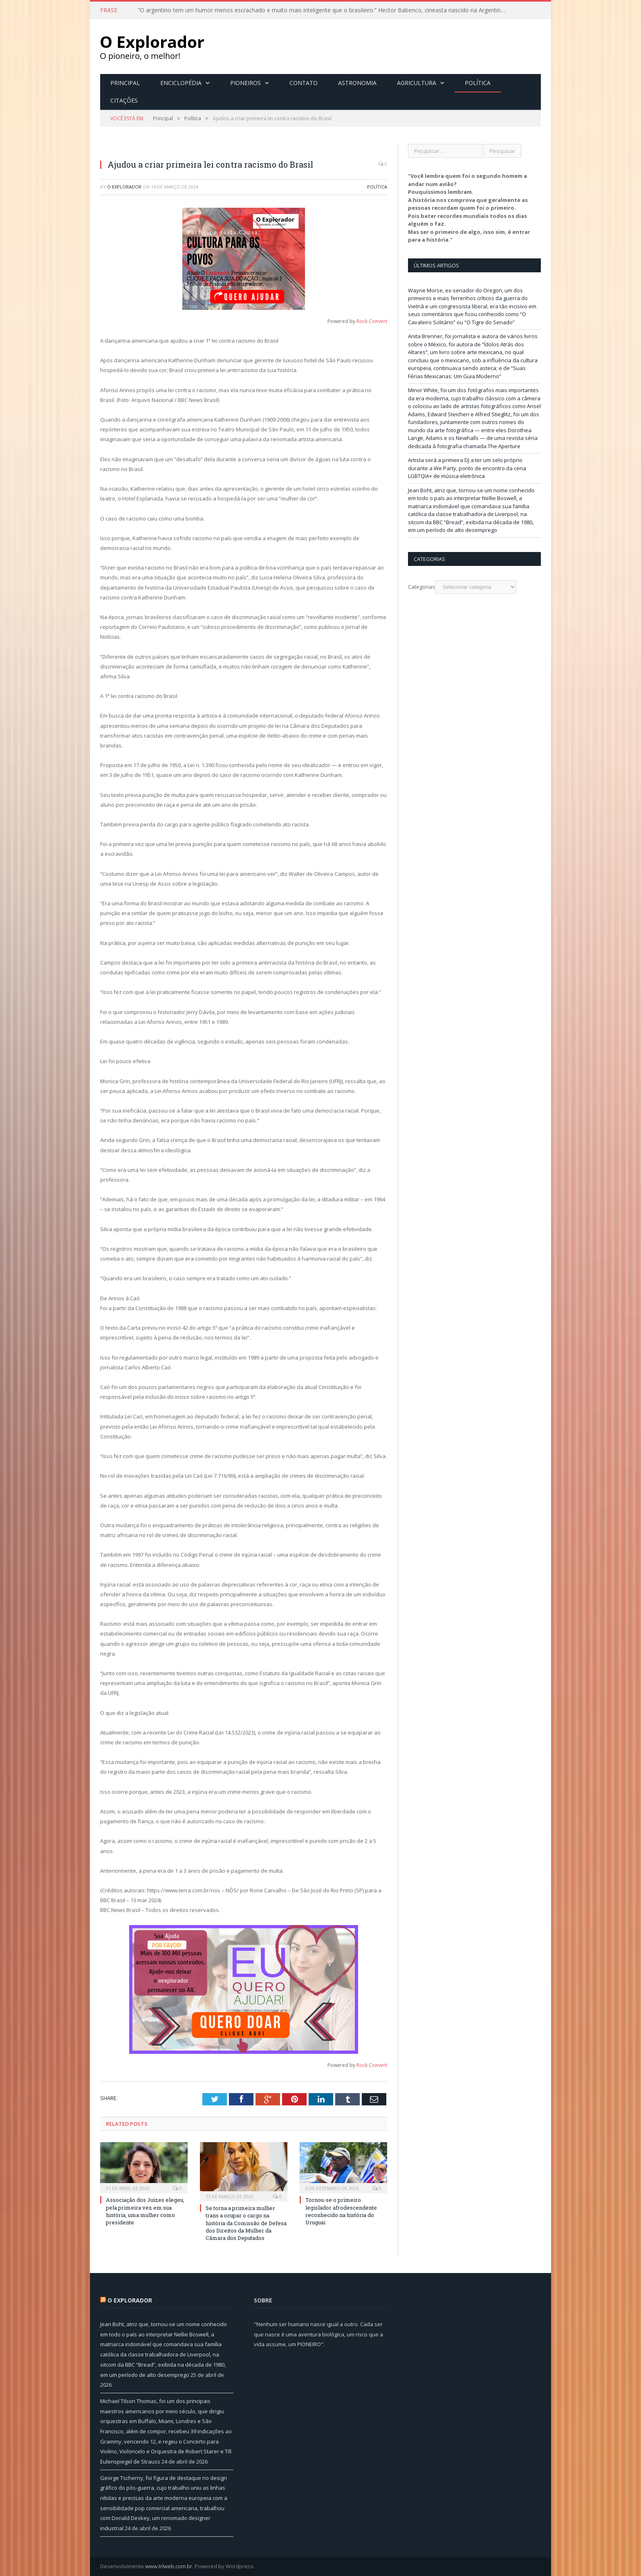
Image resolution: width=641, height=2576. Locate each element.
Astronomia (357, 83)
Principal (125, 83)
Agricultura (416, 83)
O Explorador (124, 187)
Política (478, 83)
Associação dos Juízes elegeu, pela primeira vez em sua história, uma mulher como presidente (145, 2211)
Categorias (421, 586)
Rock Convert (371, 321)
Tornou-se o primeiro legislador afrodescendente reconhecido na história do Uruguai (341, 2211)
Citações (124, 100)
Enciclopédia (181, 83)
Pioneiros (245, 83)
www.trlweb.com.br (168, 2566)
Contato (303, 83)
